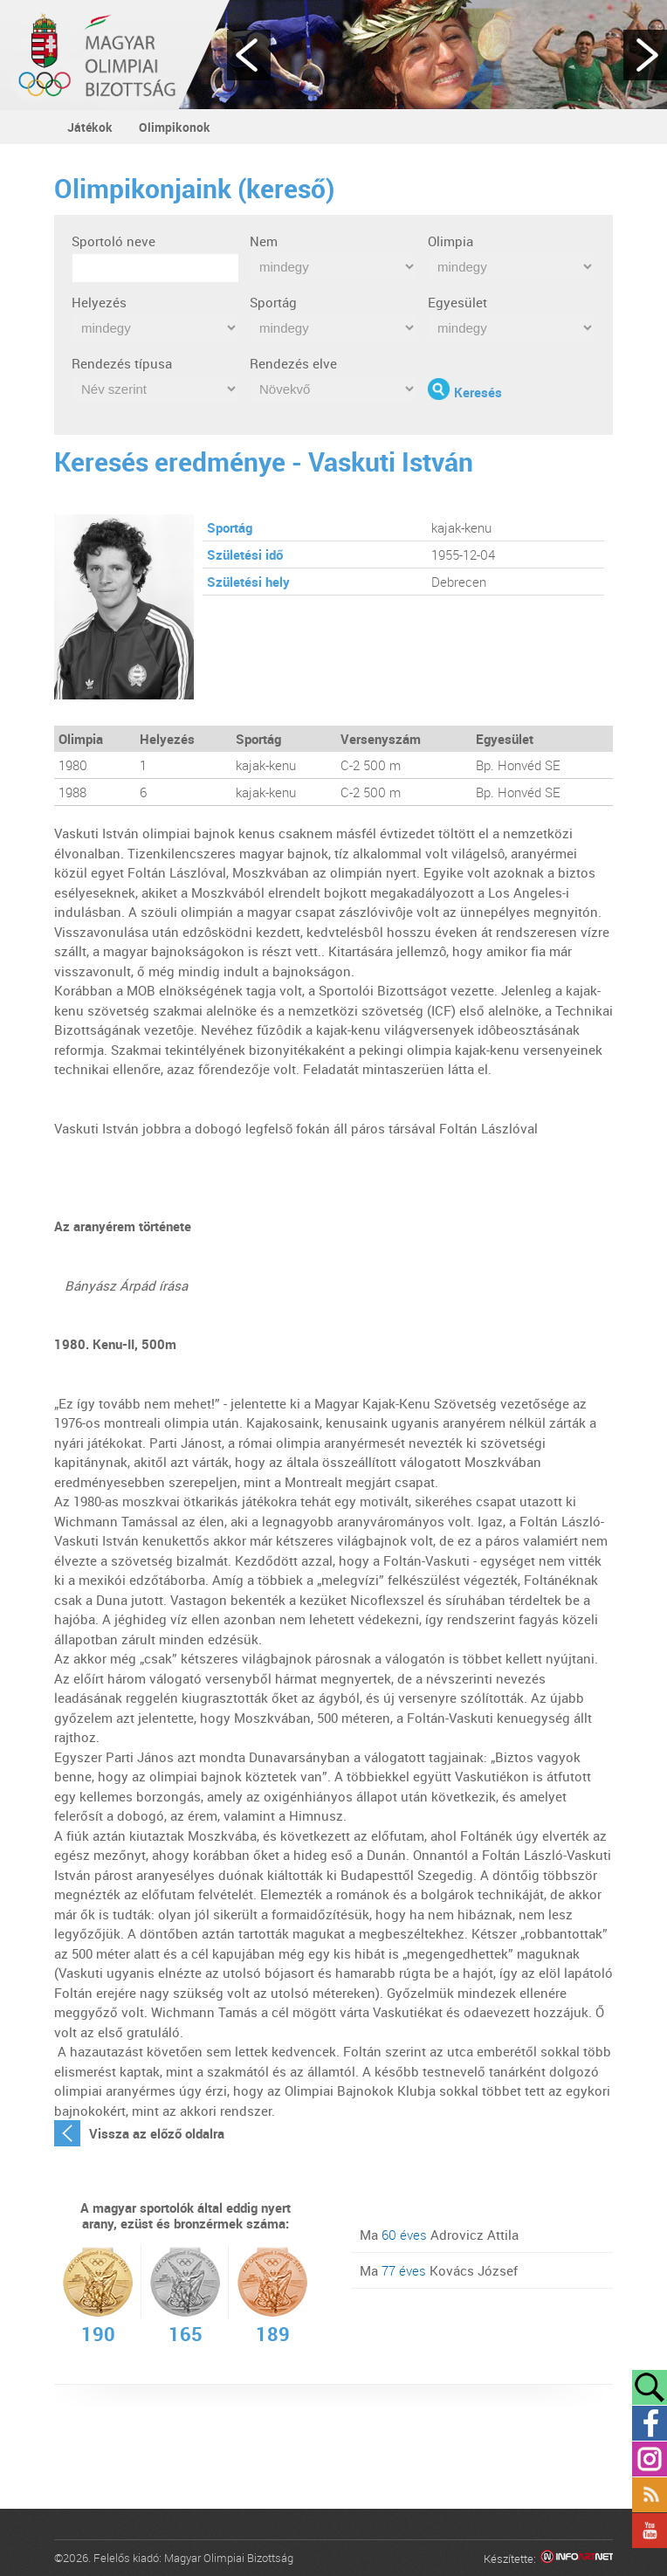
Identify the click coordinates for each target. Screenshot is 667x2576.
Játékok (90, 127)
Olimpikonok (174, 127)
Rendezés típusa (122, 363)
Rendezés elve (293, 363)
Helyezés (99, 302)
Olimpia (450, 241)
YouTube (649, 2530)
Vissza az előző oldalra (156, 2133)
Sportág (273, 302)
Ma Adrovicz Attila (439, 2234)
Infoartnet (576, 2559)
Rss (649, 2494)
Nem (264, 241)
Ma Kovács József (439, 2270)
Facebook (649, 2423)
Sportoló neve (113, 241)
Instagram (649, 2459)
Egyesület (457, 302)
